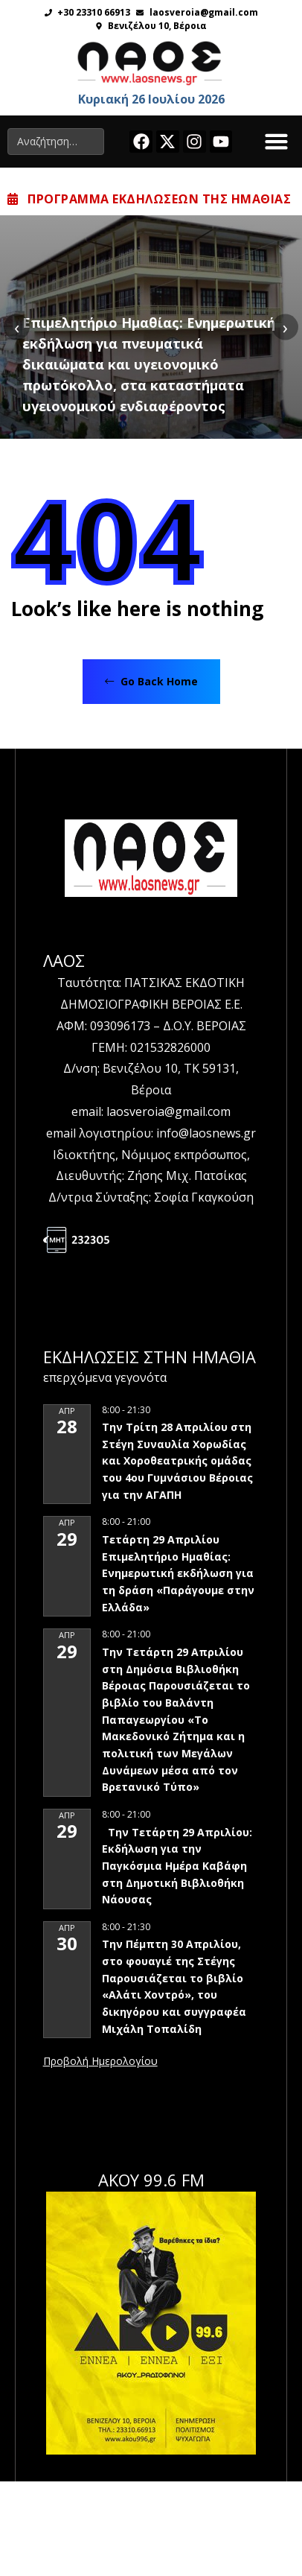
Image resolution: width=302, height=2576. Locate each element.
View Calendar (100, 2062)
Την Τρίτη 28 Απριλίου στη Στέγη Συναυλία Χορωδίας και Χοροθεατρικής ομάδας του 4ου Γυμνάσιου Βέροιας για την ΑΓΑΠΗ (177, 1461)
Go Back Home (151, 681)
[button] (276, 141)
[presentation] (17, 327)
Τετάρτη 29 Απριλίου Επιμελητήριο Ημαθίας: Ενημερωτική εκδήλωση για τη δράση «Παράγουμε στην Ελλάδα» (178, 1573)
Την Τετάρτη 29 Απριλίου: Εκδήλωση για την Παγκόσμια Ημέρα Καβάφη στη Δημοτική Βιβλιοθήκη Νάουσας (177, 1866)
